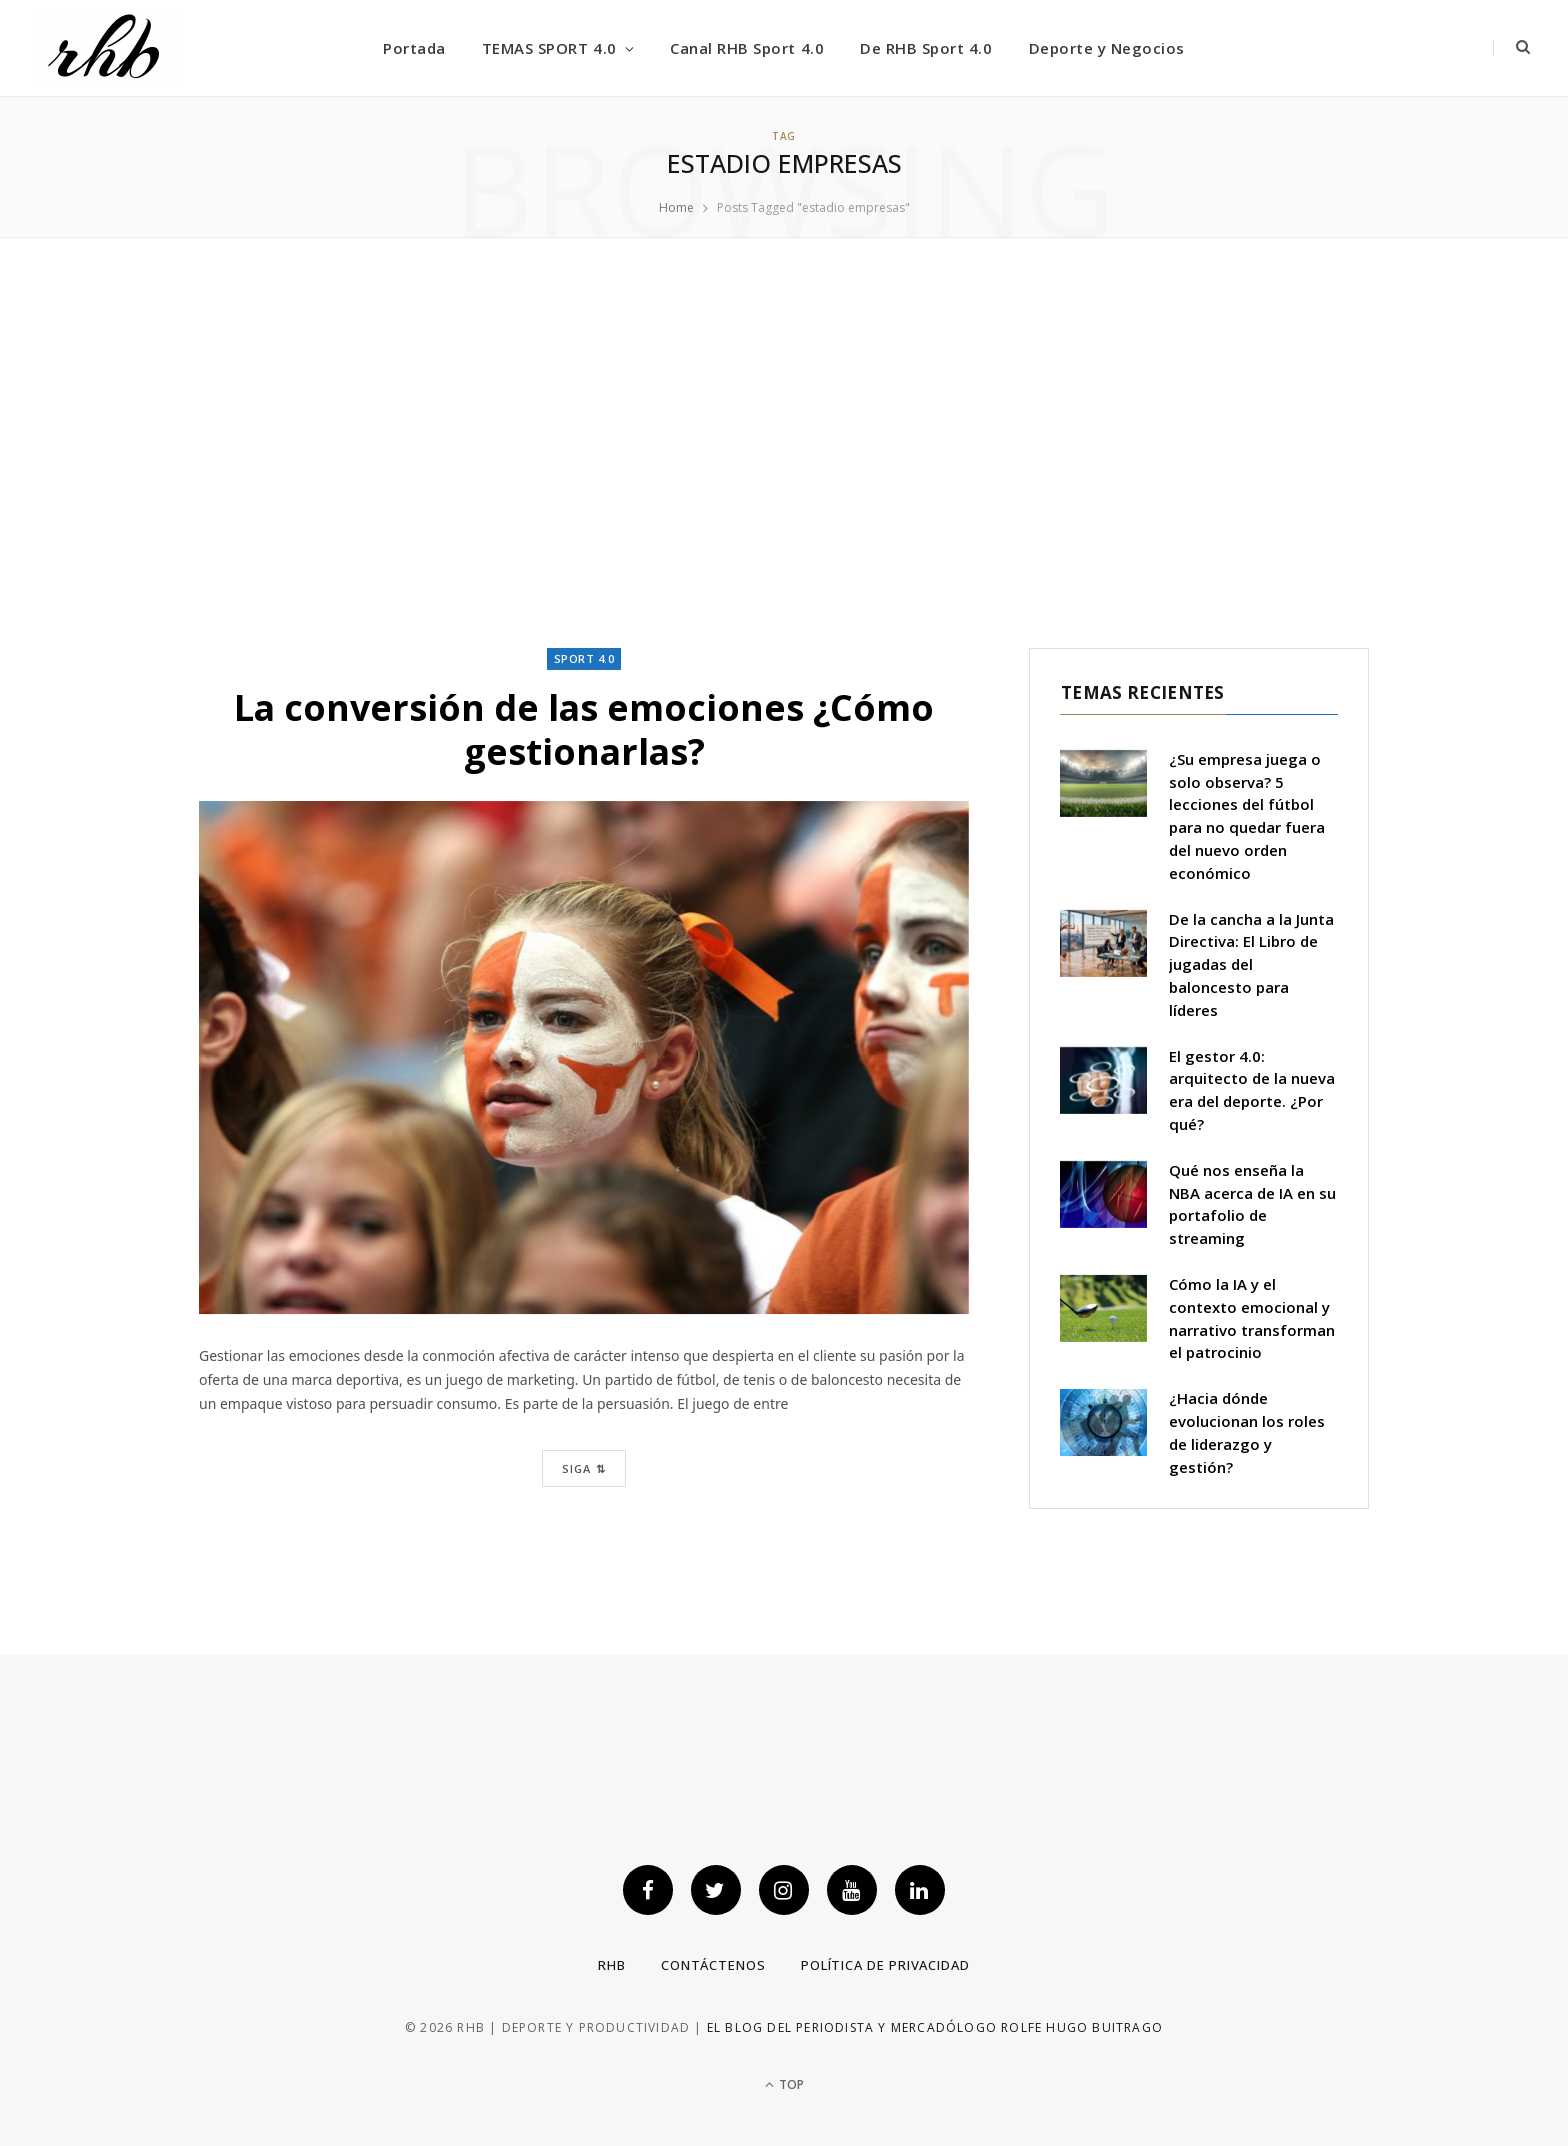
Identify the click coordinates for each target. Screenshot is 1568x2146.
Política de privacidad (885, 1965)
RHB (612, 1965)
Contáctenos (713, 1965)
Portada (414, 48)
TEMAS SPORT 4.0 (549, 48)
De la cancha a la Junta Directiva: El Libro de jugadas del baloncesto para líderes (1251, 964)
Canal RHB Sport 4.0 (747, 48)
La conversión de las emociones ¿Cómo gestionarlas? (584, 729)
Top (784, 2084)
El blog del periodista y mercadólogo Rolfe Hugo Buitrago (935, 2028)
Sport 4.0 (584, 658)
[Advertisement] (784, 443)
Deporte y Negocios (1107, 48)
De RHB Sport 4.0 (926, 48)
